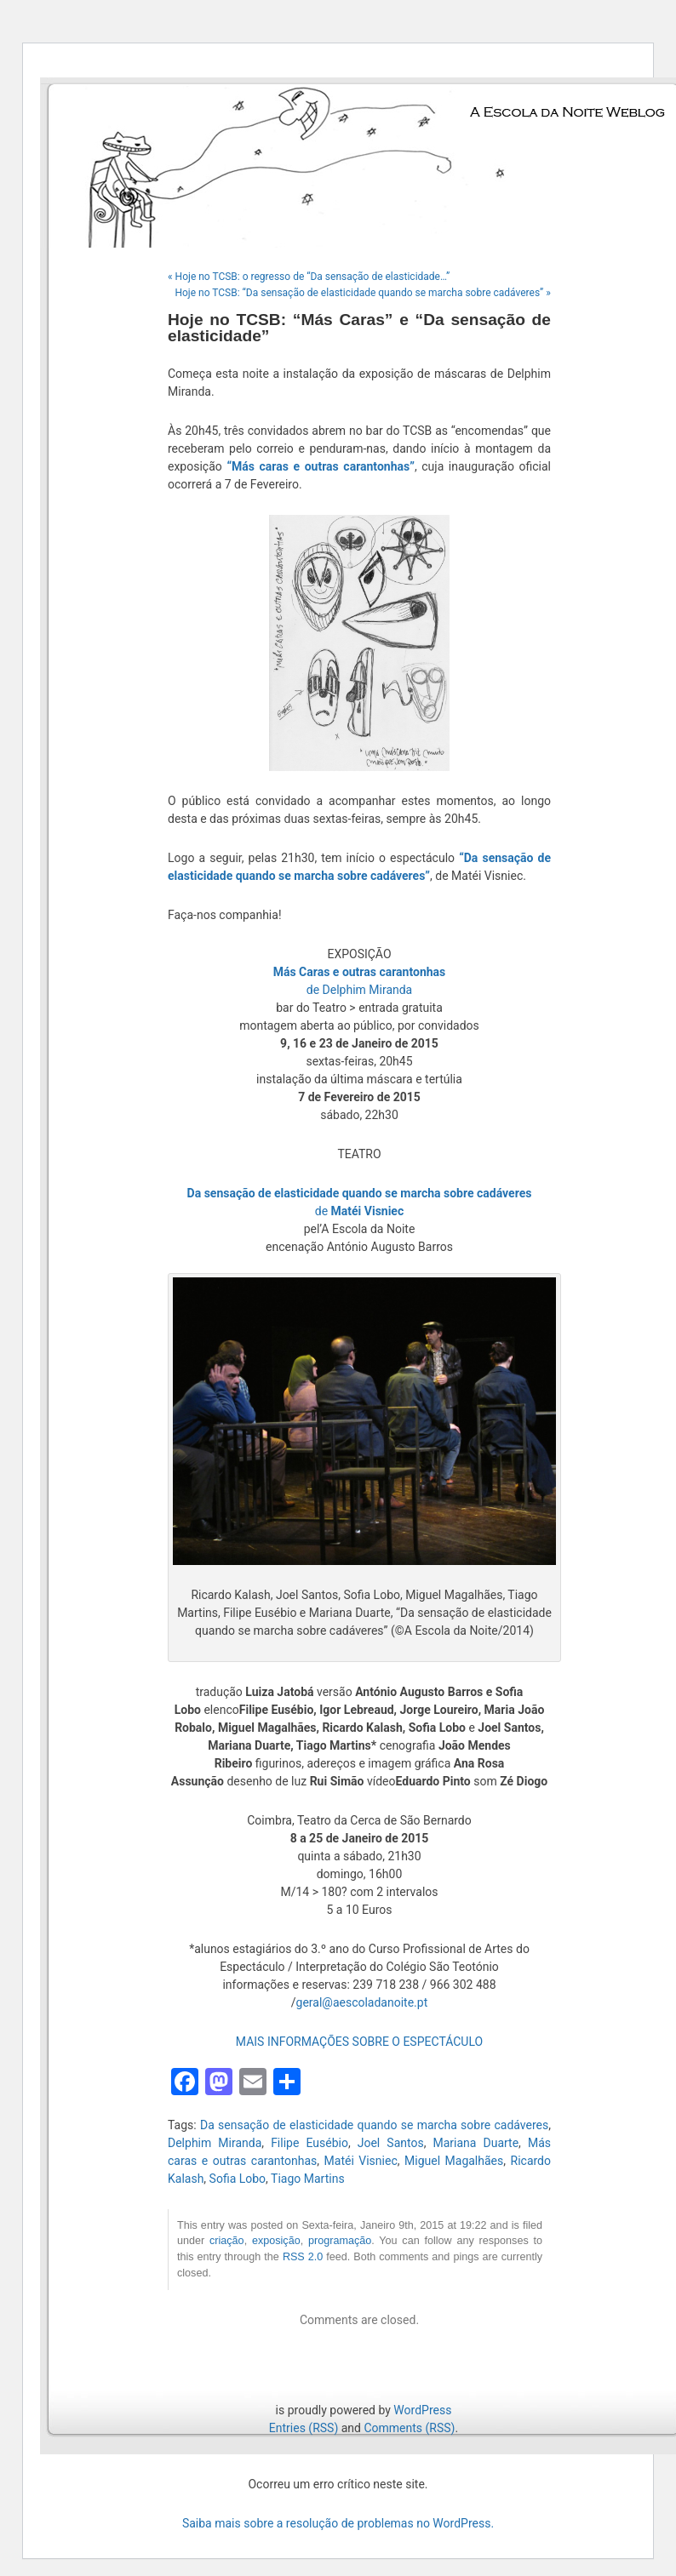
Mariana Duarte (475, 2143)
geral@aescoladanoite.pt (362, 2002)
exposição (276, 2241)
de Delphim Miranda (359, 990)
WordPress (422, 2410)
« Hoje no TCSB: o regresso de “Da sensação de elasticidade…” (309, 277)
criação (226, 2241)
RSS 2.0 (303, 2257)
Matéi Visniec (361, 2161)
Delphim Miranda (214, 2143)
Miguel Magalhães (453, 2161)
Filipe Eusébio (309, 2143)
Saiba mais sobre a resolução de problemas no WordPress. (338, 2523)
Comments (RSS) (409, 2428)
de (359, 1211)
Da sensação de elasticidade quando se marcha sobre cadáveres (374, 2125)
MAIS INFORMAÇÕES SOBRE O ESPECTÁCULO (359, 2041)
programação (339, 2241)
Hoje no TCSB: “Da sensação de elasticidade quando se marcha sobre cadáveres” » (363, 293)
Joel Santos (391, 2143)
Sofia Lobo (237, 2178)
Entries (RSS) (303, 2428)
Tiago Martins (308, 2178)
